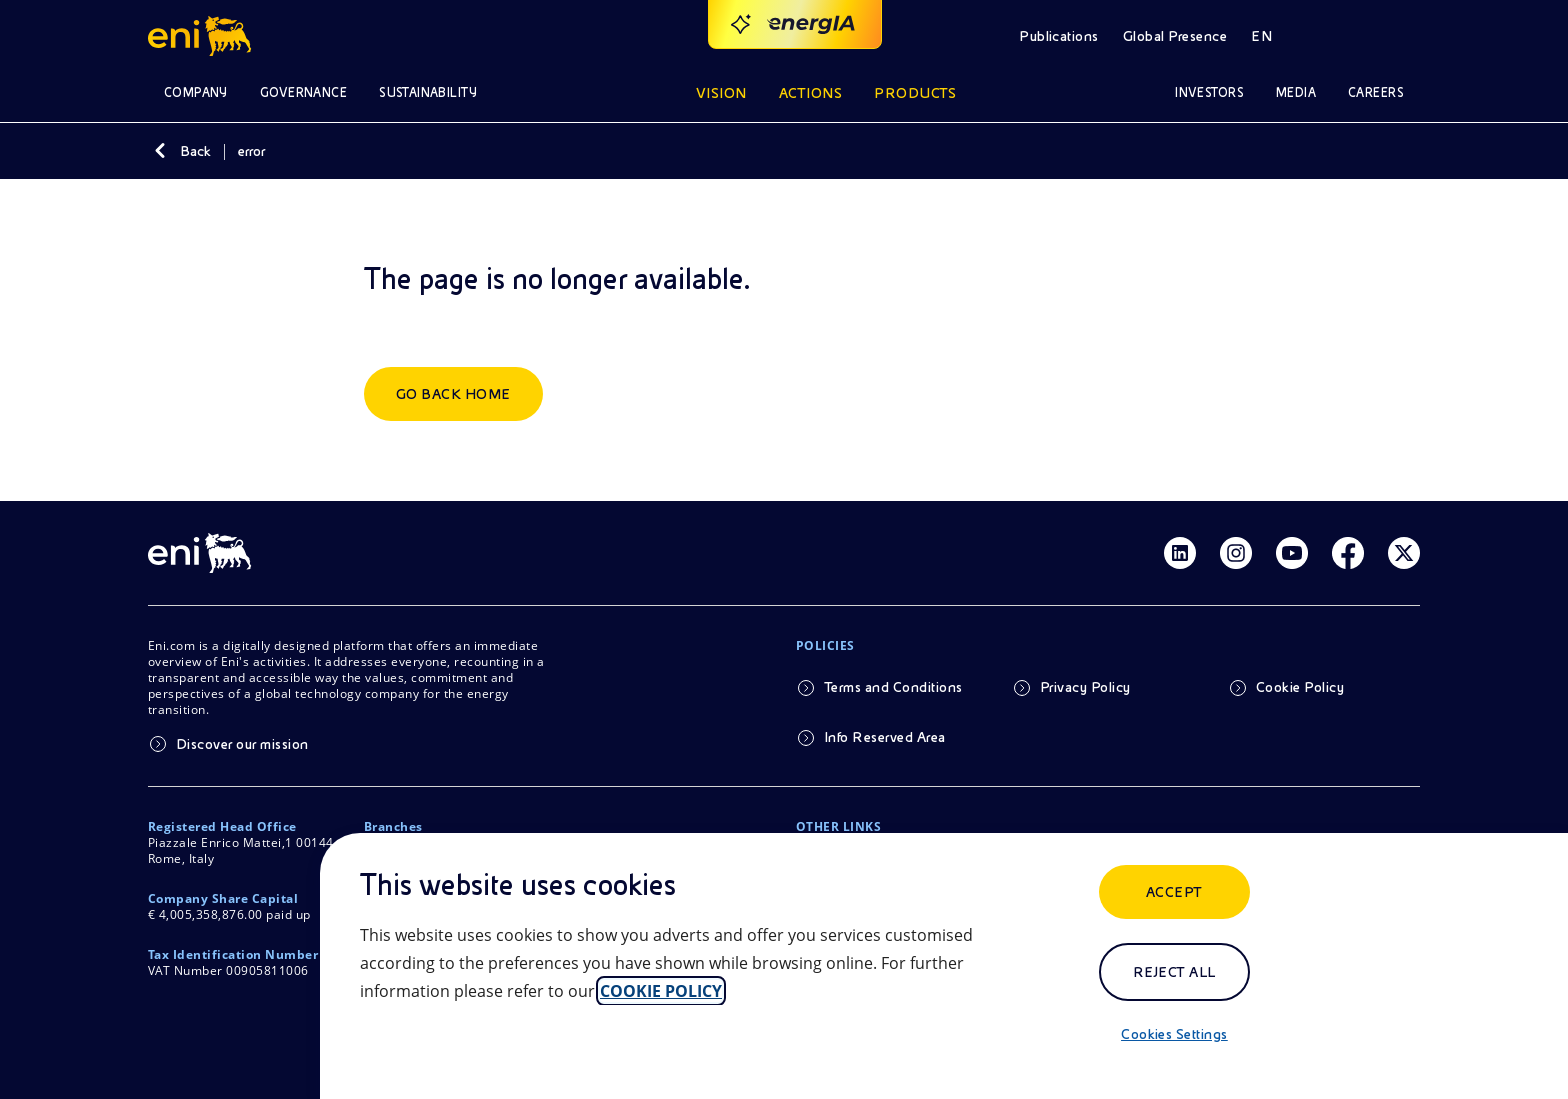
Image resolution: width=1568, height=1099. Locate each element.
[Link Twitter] (1404, 553)
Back (195, 151)
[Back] (160, 151)
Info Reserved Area (885, 737)
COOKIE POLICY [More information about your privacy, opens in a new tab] (661, 991)
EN (1261, 36)
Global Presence (1175, 36)
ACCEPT (1174, 892)
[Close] (372, 1055)
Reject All (1174, 972)
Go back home (453, 394)
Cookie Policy (1300, 687)
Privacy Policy (1085, 687)
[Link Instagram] (1236, 553)
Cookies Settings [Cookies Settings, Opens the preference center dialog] (1174, 1034)
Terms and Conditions (893, 687)
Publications (1059, 36)
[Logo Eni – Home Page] (202, 36)
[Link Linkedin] (1180, 553)
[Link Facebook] (1348, 553)
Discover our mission (242, 744)
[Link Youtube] (1292, 553)
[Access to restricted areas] (1396, 36)
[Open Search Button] (1340, 36)
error (251, 151)
